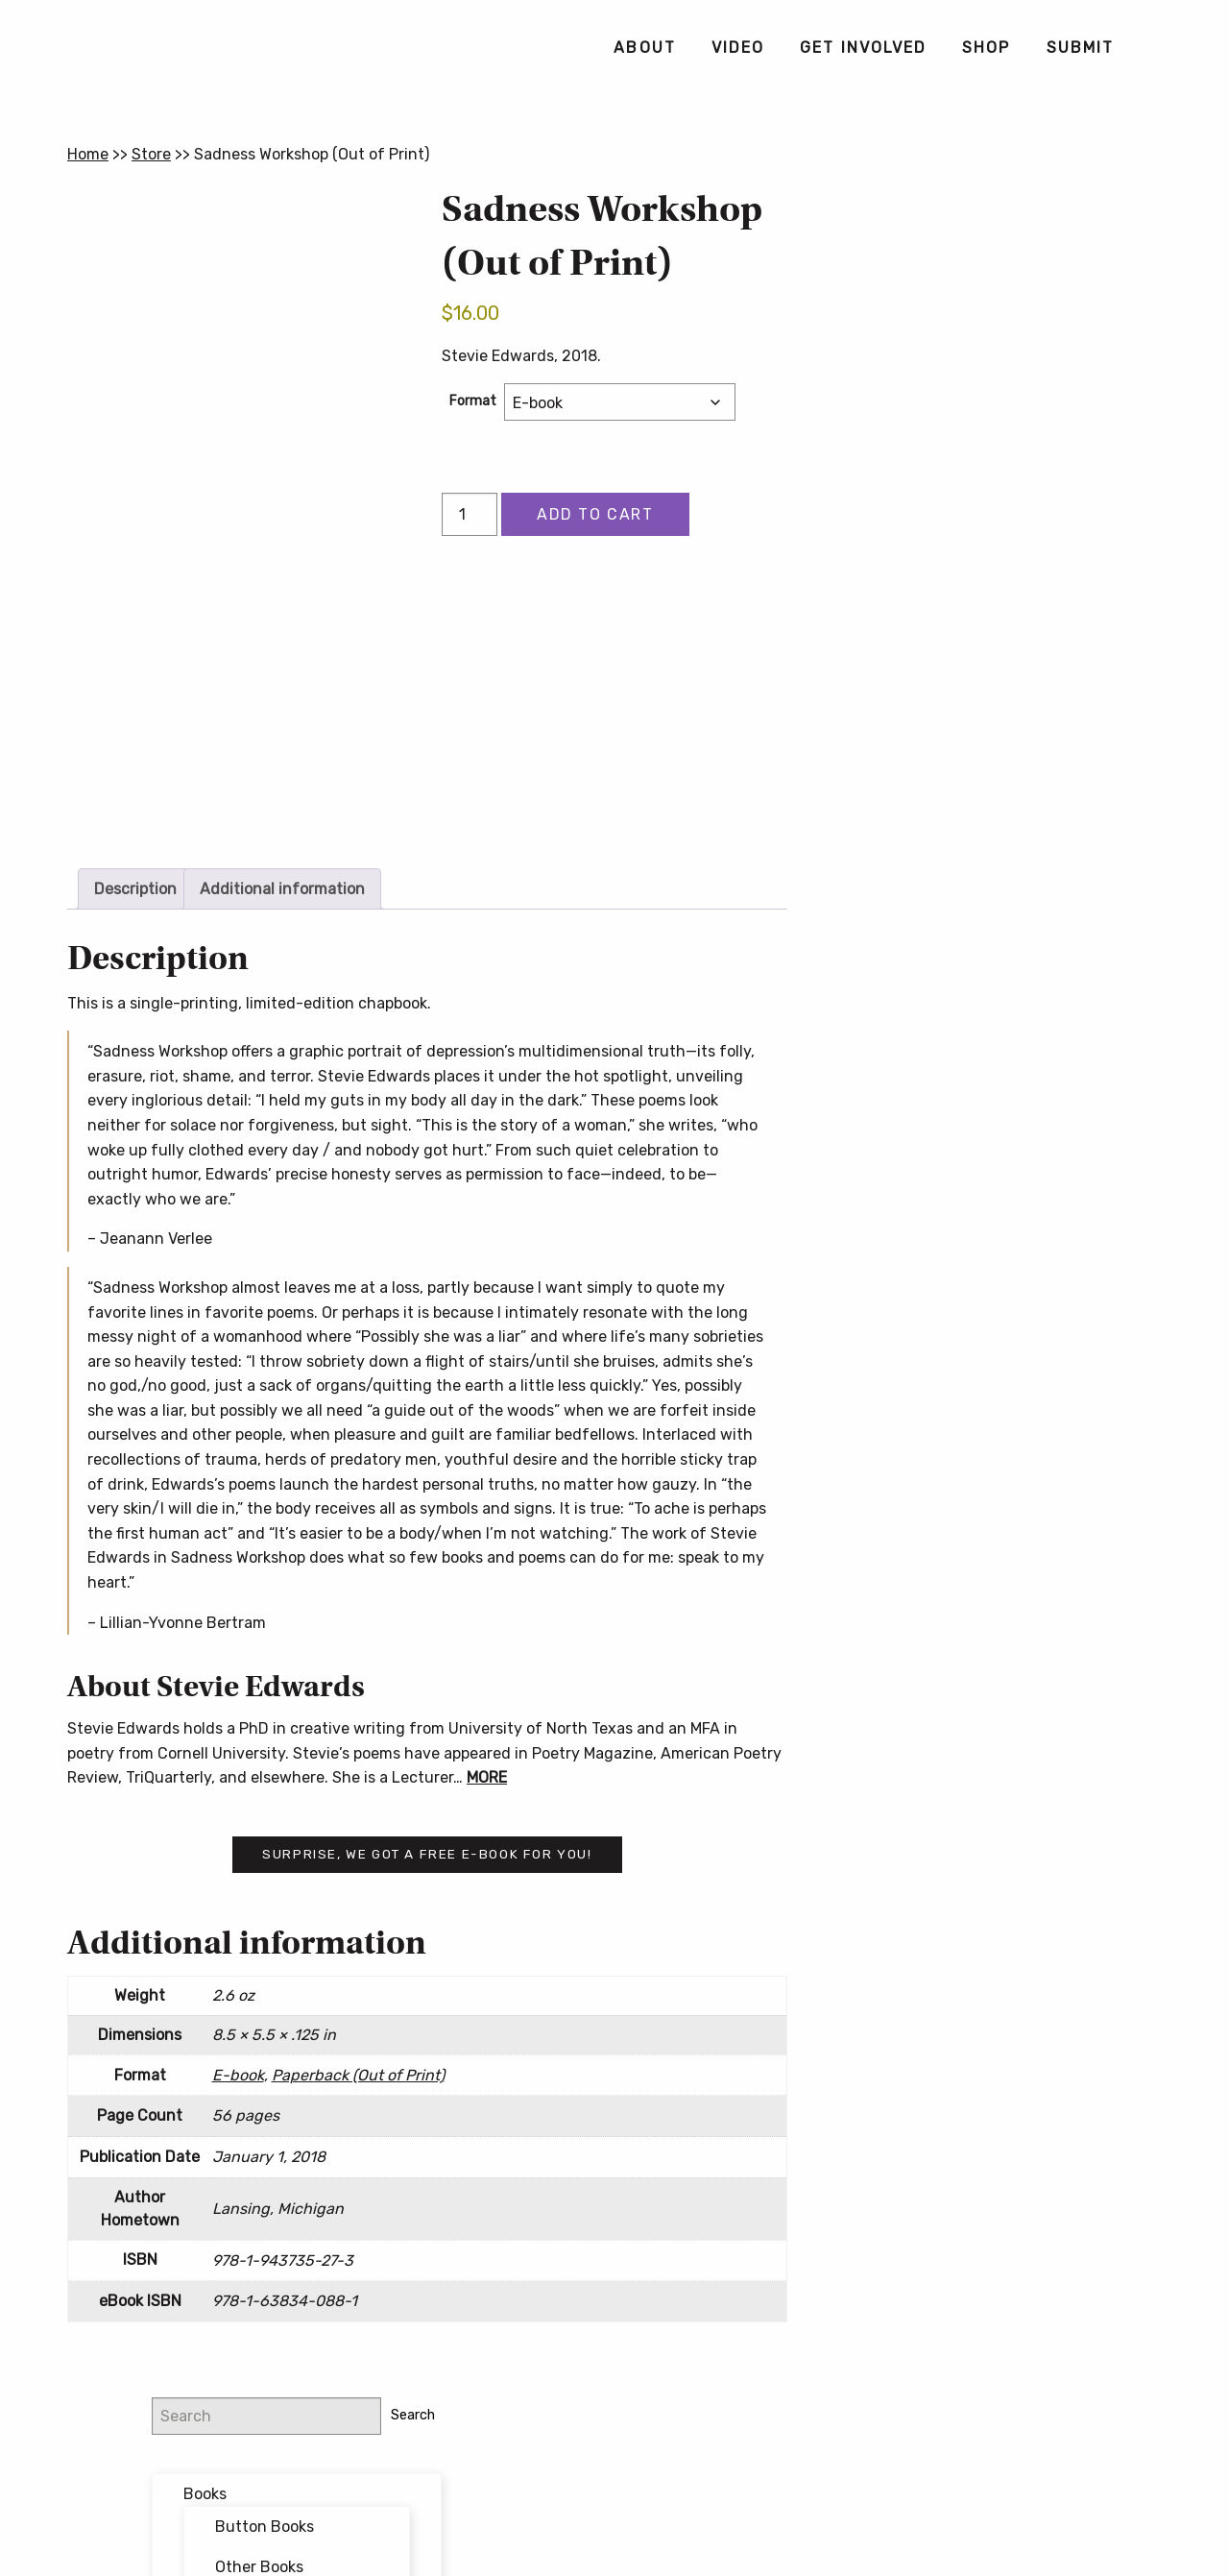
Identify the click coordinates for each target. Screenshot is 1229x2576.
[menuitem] (643, 48)
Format (472, 401)
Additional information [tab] (282, 889)
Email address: (948, 707)
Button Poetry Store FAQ (986, 950)
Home (87, 154)
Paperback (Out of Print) (358, 2075)
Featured (969, 446)
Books (957, 285)
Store (151, 154)
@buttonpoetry (974, 605)
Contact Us (614, 2522)
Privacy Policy (764, 2491)
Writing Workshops (1002, 527)
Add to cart (595, 514)
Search (1128, 206)
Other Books (1012, 358)
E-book (238, 2075)
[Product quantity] (469, 514)
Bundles (966, 407)
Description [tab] (135, 889)
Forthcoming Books (1006, 486)
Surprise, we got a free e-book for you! (426, 1853)
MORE (487, 1777)
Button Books (1017, 318)
